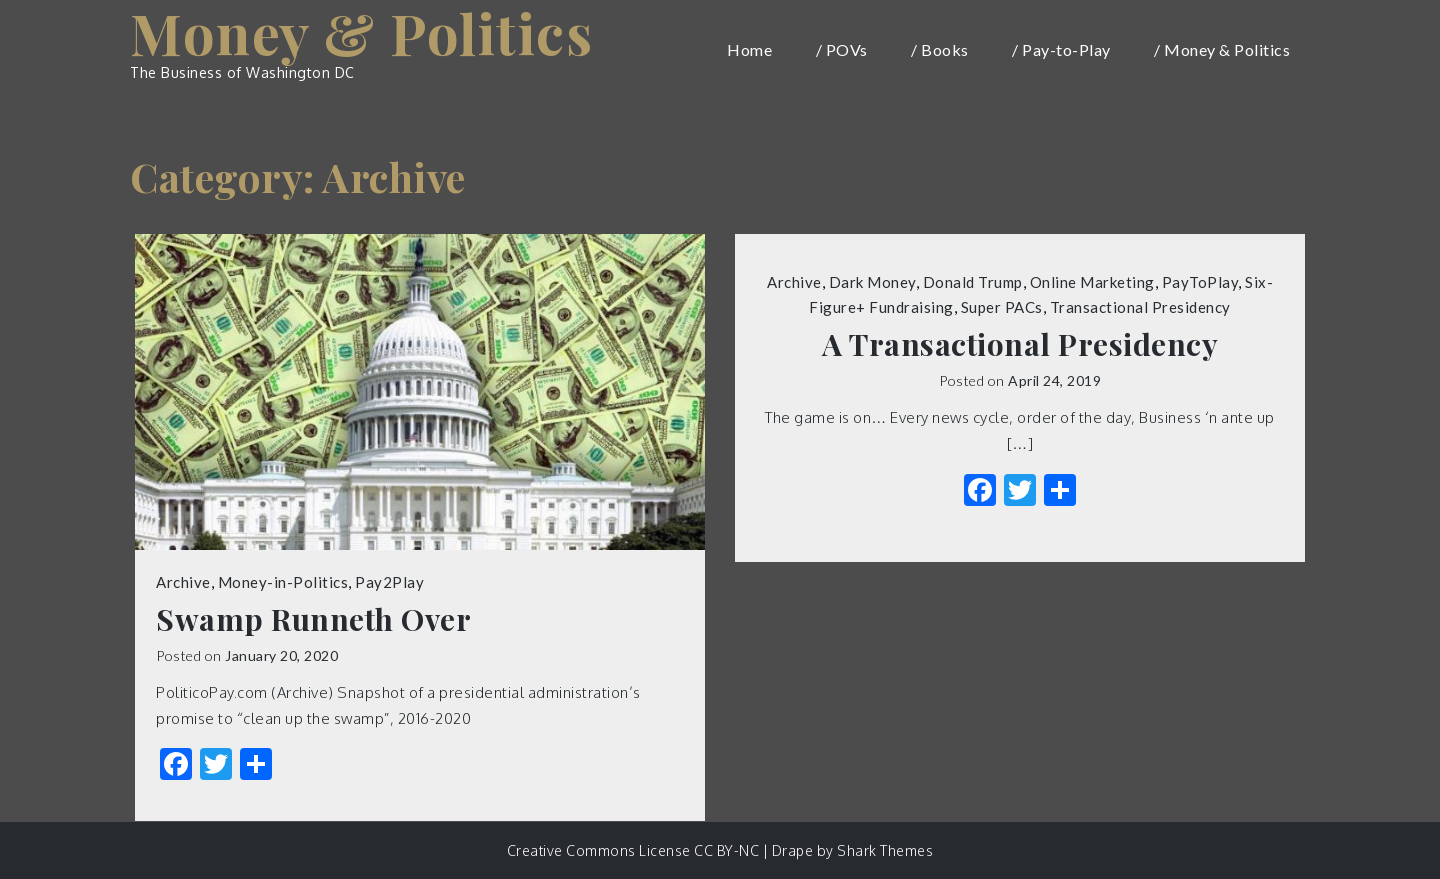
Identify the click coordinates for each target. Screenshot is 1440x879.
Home (749, 49)
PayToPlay (1200, 282)
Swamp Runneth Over (313, 619)
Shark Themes (885, 850)
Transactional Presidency (1140, 307)
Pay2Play (389, 582)
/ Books (940, 49)
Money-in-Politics (283, 582)
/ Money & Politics (1222, 49)
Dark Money (872, 282)
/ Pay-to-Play (1061, 49)
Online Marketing (1092, 282)
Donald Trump (973, 282)
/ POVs (842, 49)
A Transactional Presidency (1020, 344)
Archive (183, 582)
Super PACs (1002, 307)
